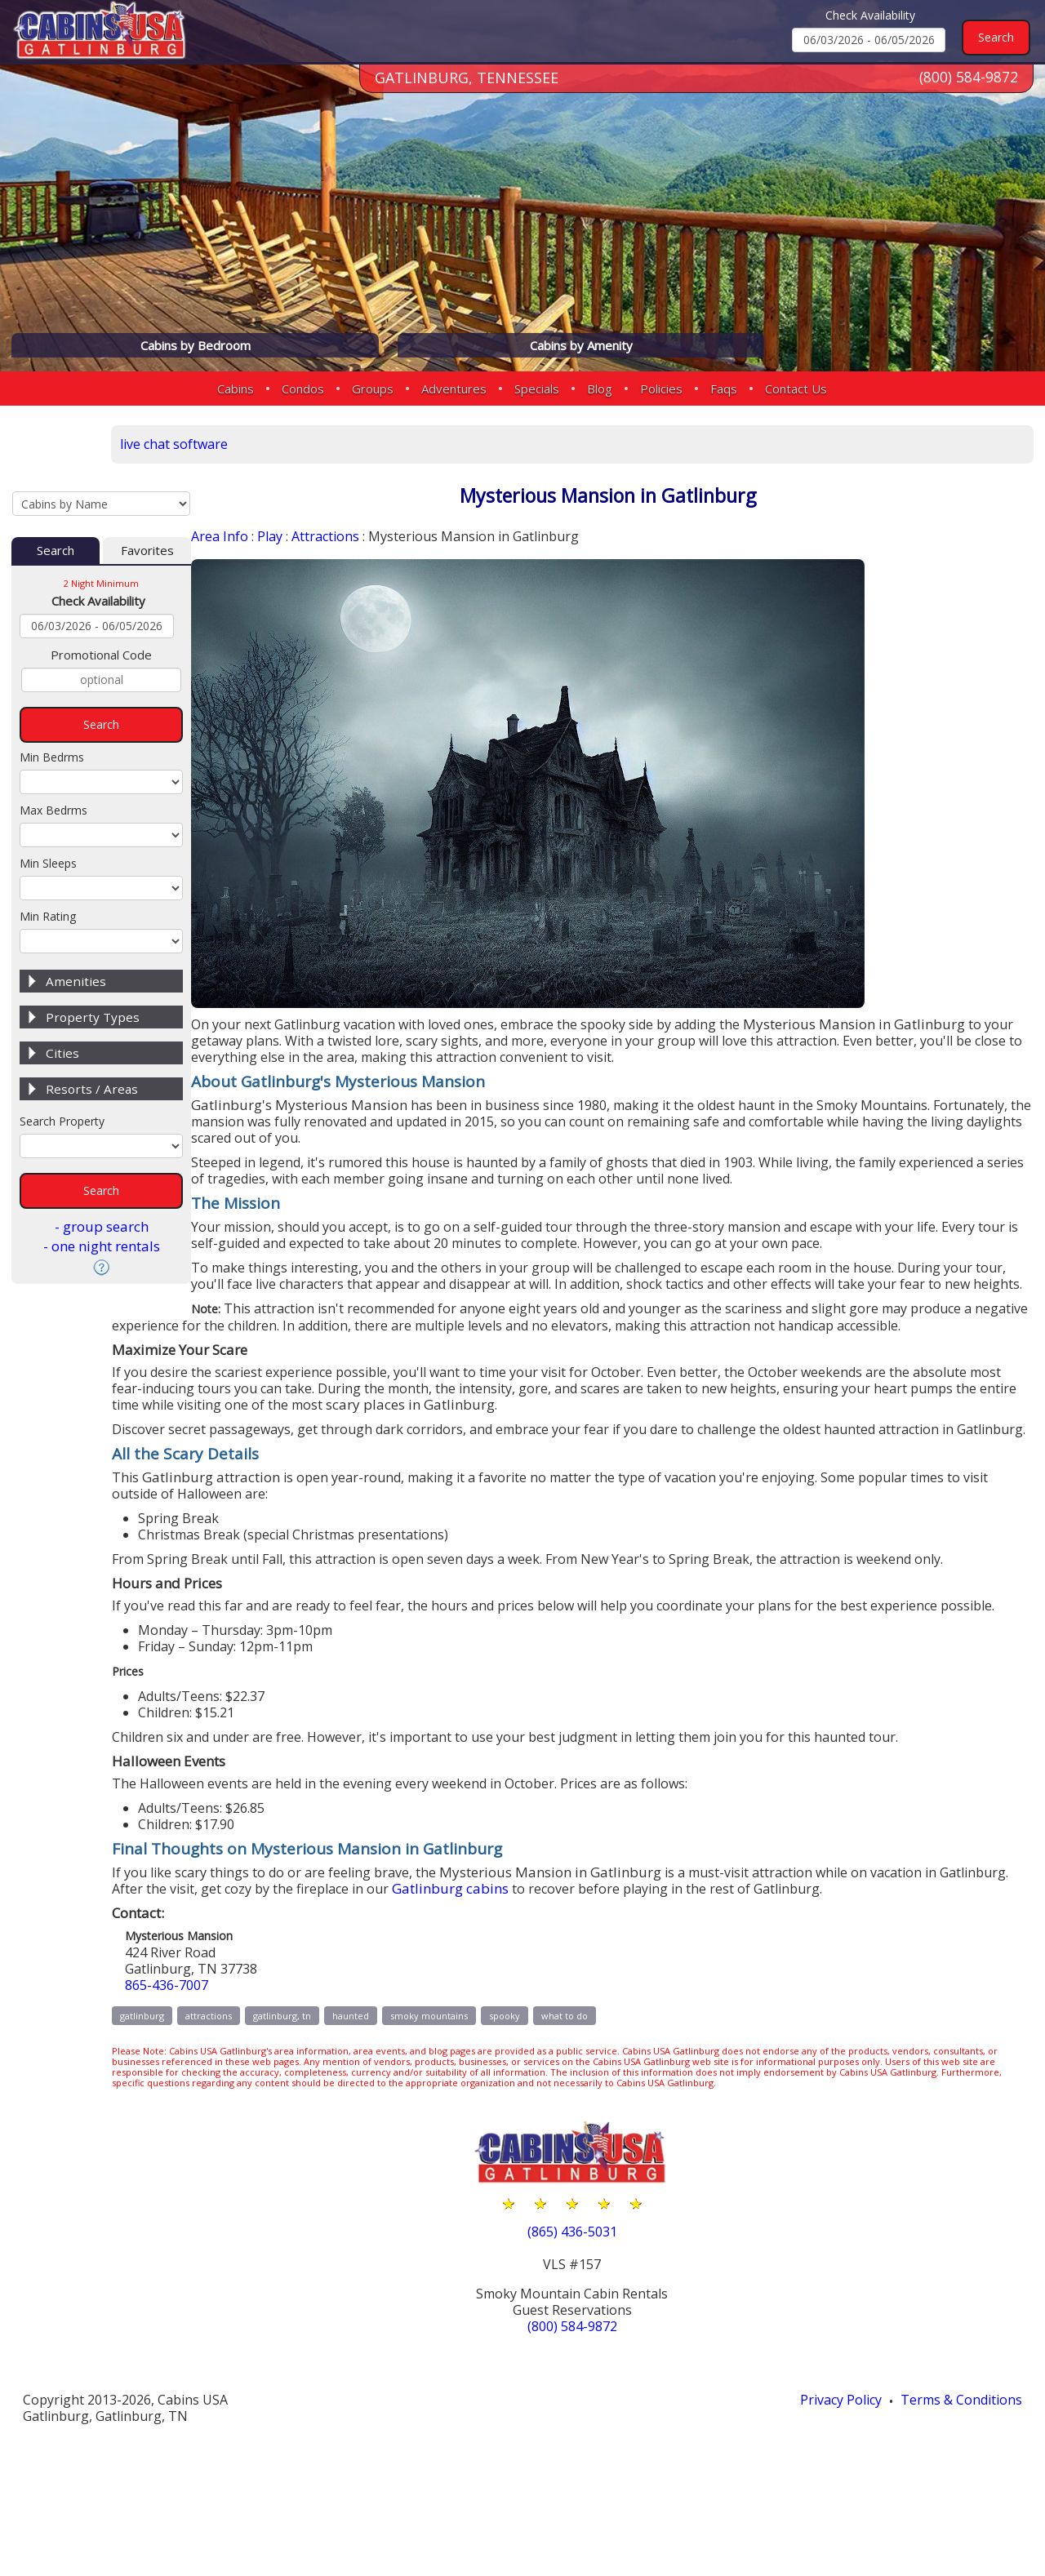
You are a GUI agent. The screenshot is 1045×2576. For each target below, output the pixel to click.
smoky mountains (522, 2113)
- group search (102, 1169)
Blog (599, 388)
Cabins (235, 388)
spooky (597, 2113)
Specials (536, 388)
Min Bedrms (52, 700)
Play (287, 537)
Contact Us (796, 388)
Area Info (234, 537)
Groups (373, 388)
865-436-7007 (263, 2081)
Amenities (76, 924)
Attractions (346, 537)
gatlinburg (235, 2113)
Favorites (147, 493)
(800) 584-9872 (968, 89)
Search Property (62, 1064)
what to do (657, 2113)
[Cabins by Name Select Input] (101, 442)
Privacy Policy (831, 2512)
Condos (303, 388)
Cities (62, 996)
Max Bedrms (53, 753)
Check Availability (870, 15)
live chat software (269, 442)
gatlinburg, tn (375, 2113)
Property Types (93, 960)
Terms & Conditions (958, 2512)
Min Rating (48, 859)
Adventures (454, 388)
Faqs (723, 388)
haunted (443, 2113)
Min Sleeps (48, 806)
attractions (301, 2113)
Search (55, 493)
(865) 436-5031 (619, 2343)
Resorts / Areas (92, 1032)
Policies (661, 388)
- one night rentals (101, 1188)
